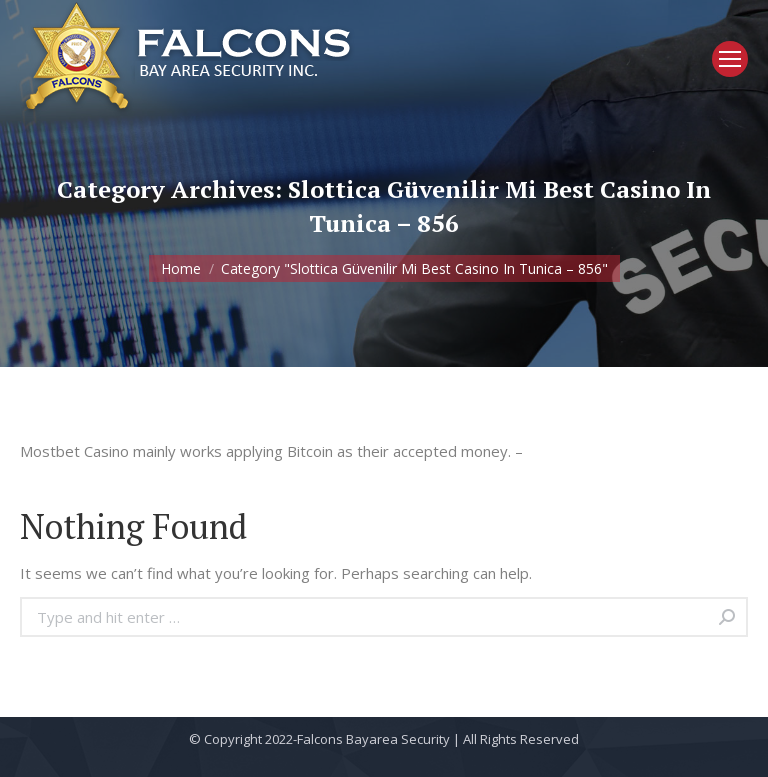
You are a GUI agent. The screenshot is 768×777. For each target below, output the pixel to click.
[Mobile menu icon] (730, 59)
